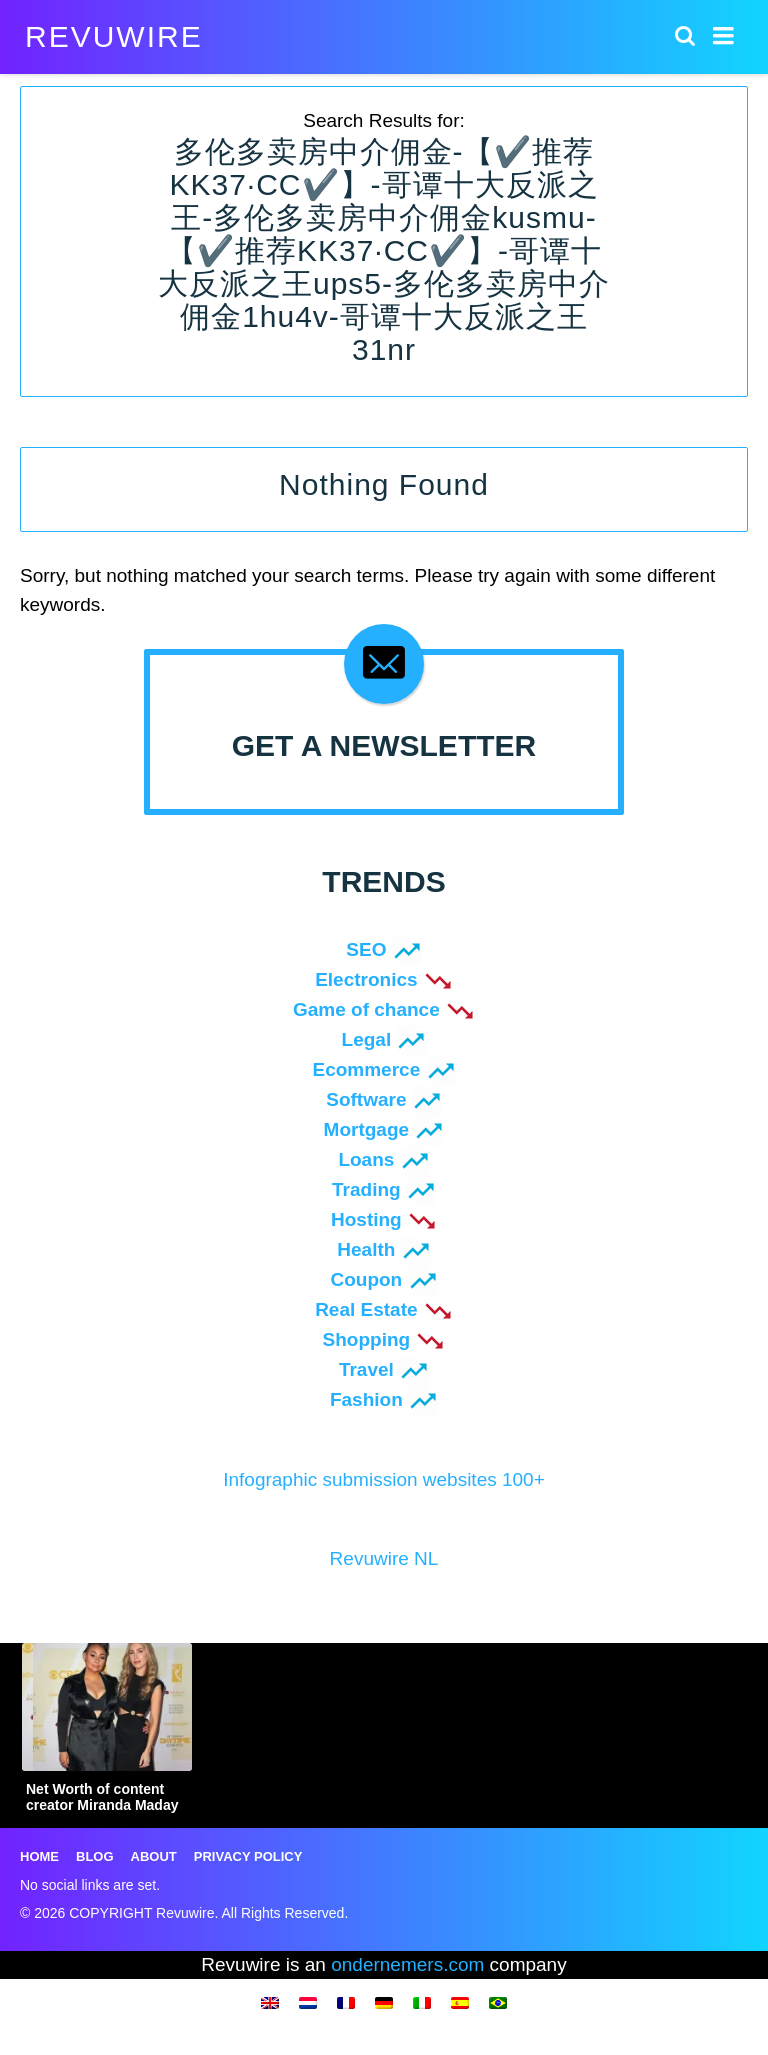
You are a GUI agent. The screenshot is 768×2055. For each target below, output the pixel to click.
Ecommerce (366, 1069)
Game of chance (366, 1009)
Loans (366, 1159)
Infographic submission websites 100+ (384, 1479)
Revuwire (114, 37)
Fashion (366, 1399)
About (154, 1856)
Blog (95, 1856)
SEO (366, 949)
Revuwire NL (384, 1558)
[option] (107, 1733)
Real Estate (366, 1309)
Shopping (367, 1339)
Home (39, 1856)
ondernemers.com (407, 1964)
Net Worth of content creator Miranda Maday (102, 1797)
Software (366, 1099)
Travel (366, 1369)
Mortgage (367, 1129)
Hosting (366, 1219)
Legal (367, 1039)
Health (366, 1249)
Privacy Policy (248, 1856)
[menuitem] (270, 2002)
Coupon (366, 1279)
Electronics (366, 979)
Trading (366, 1189)
